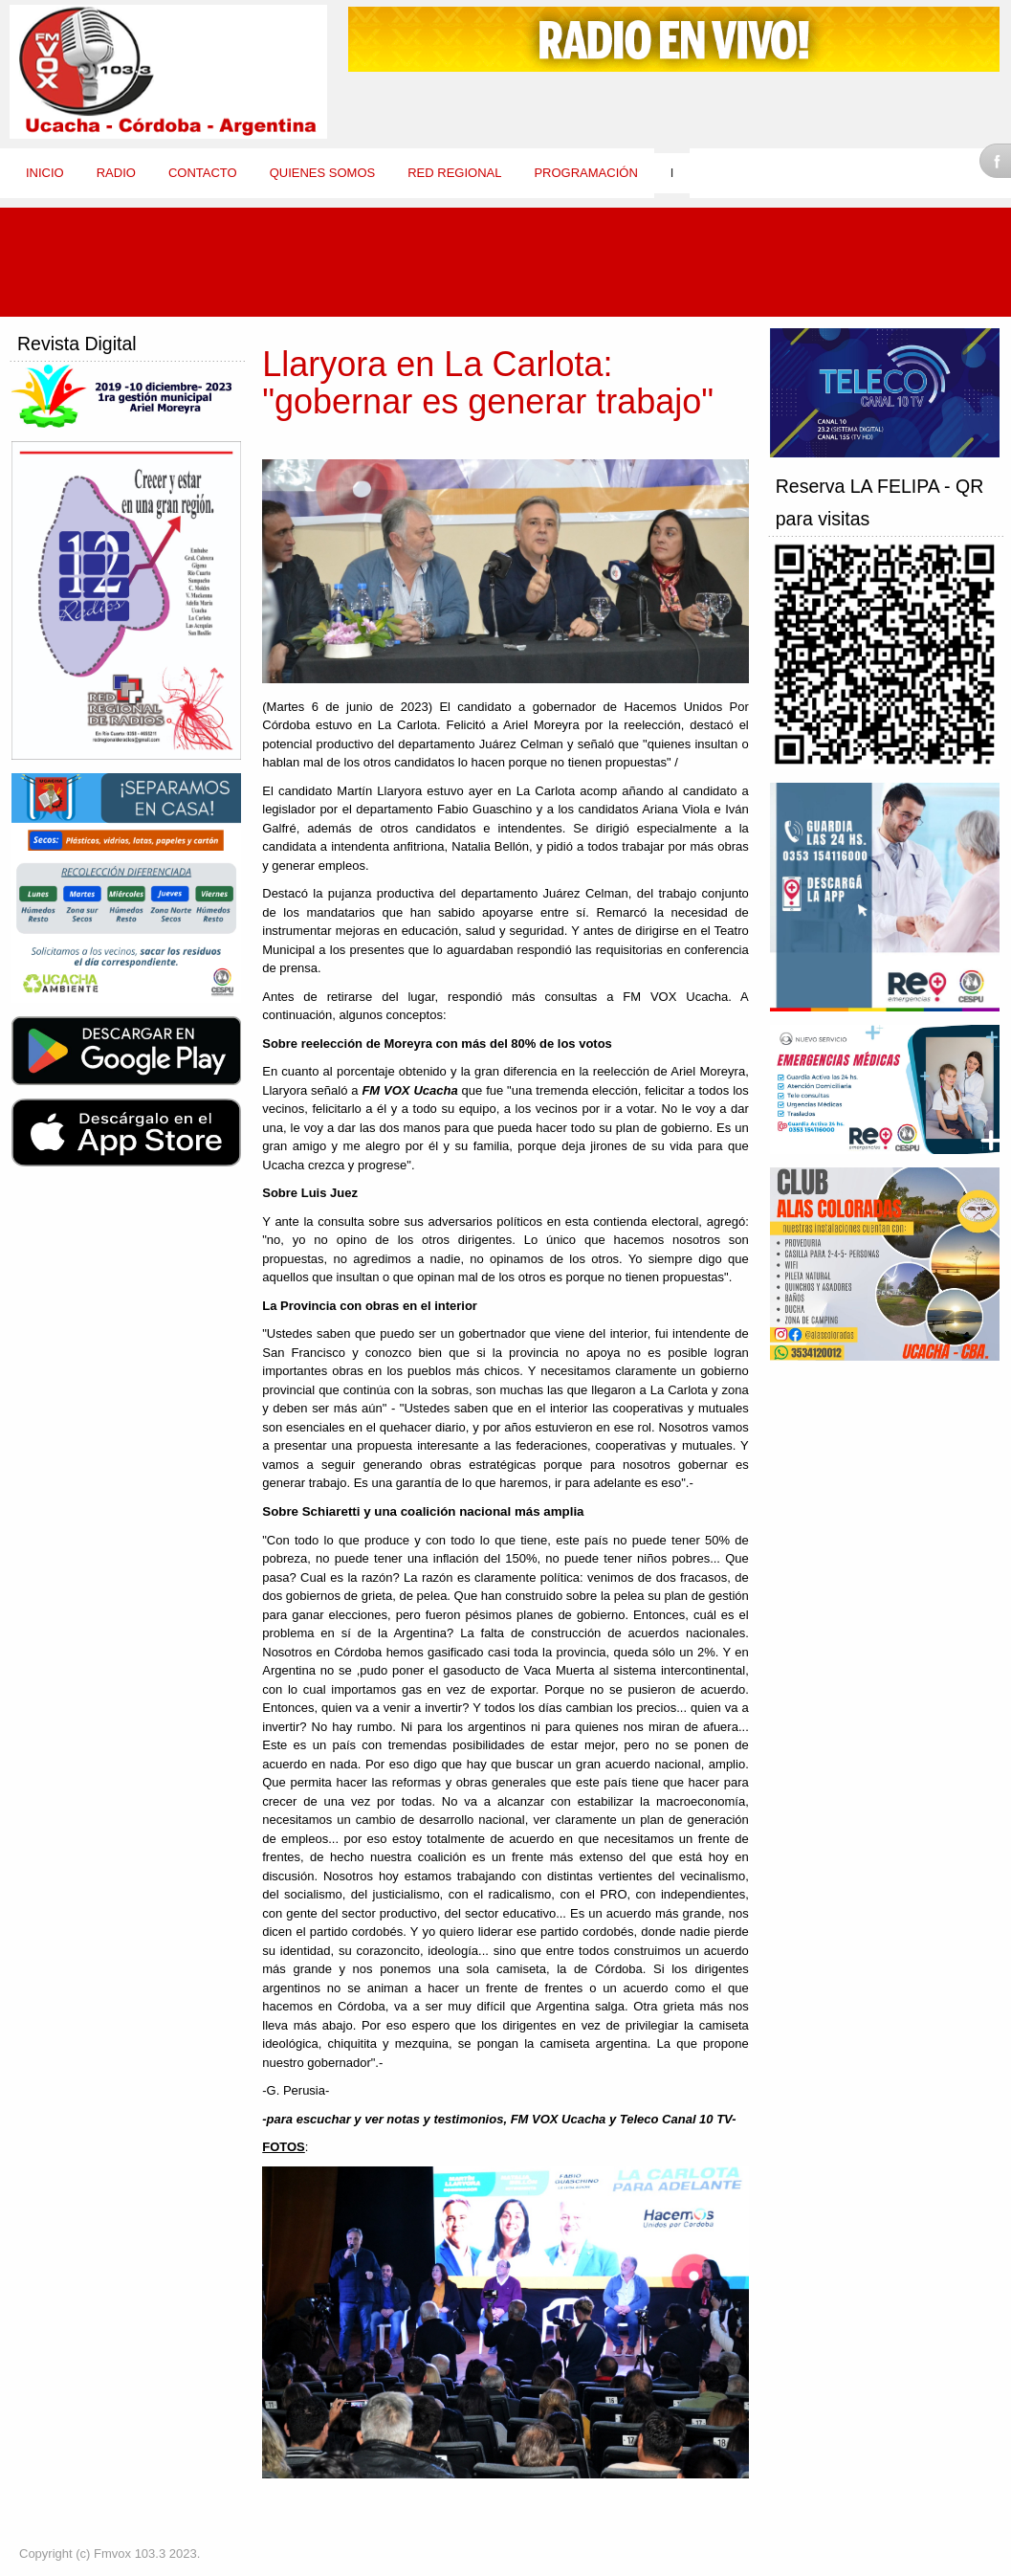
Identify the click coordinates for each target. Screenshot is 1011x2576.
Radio (116, 173)
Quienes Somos (323, 173)
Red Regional (454, 173)
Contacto (202, 173)
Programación (585, 173)
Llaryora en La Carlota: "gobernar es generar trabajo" (488, 383)
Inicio (45, 173)
